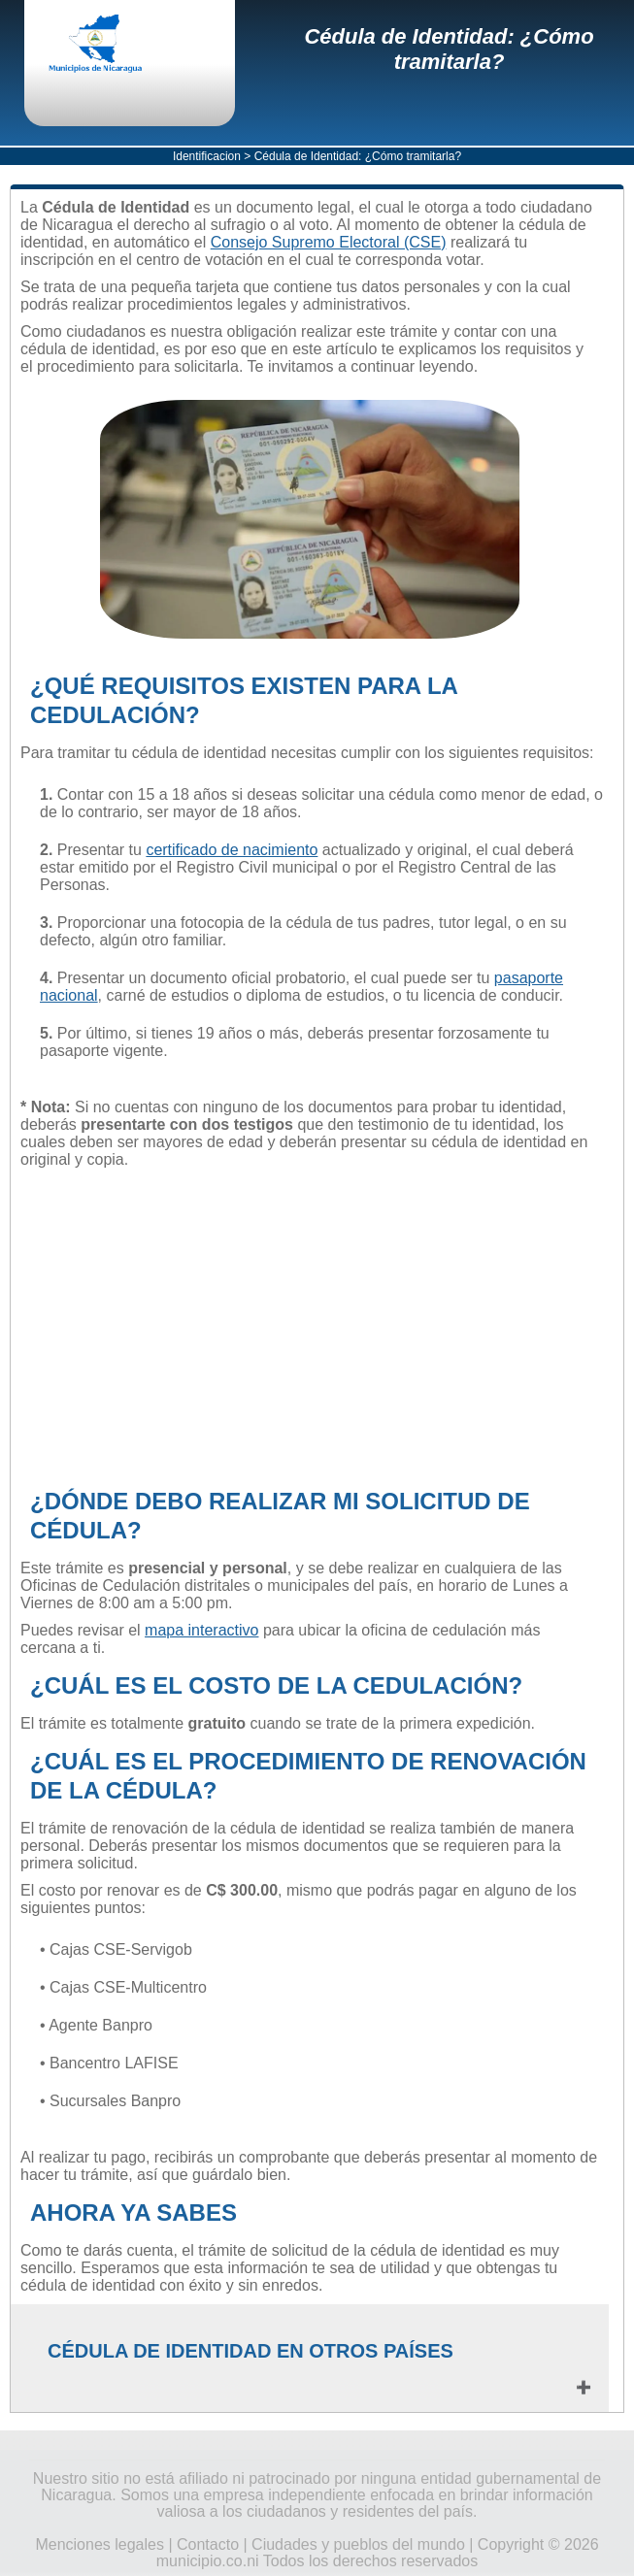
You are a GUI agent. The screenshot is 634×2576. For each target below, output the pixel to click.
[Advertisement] (310, 1328)
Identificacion (207, 156)
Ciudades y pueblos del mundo (358, 2544)
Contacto (208, 2544)
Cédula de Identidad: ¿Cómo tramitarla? (448, 49)
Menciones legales (99, 2544)
